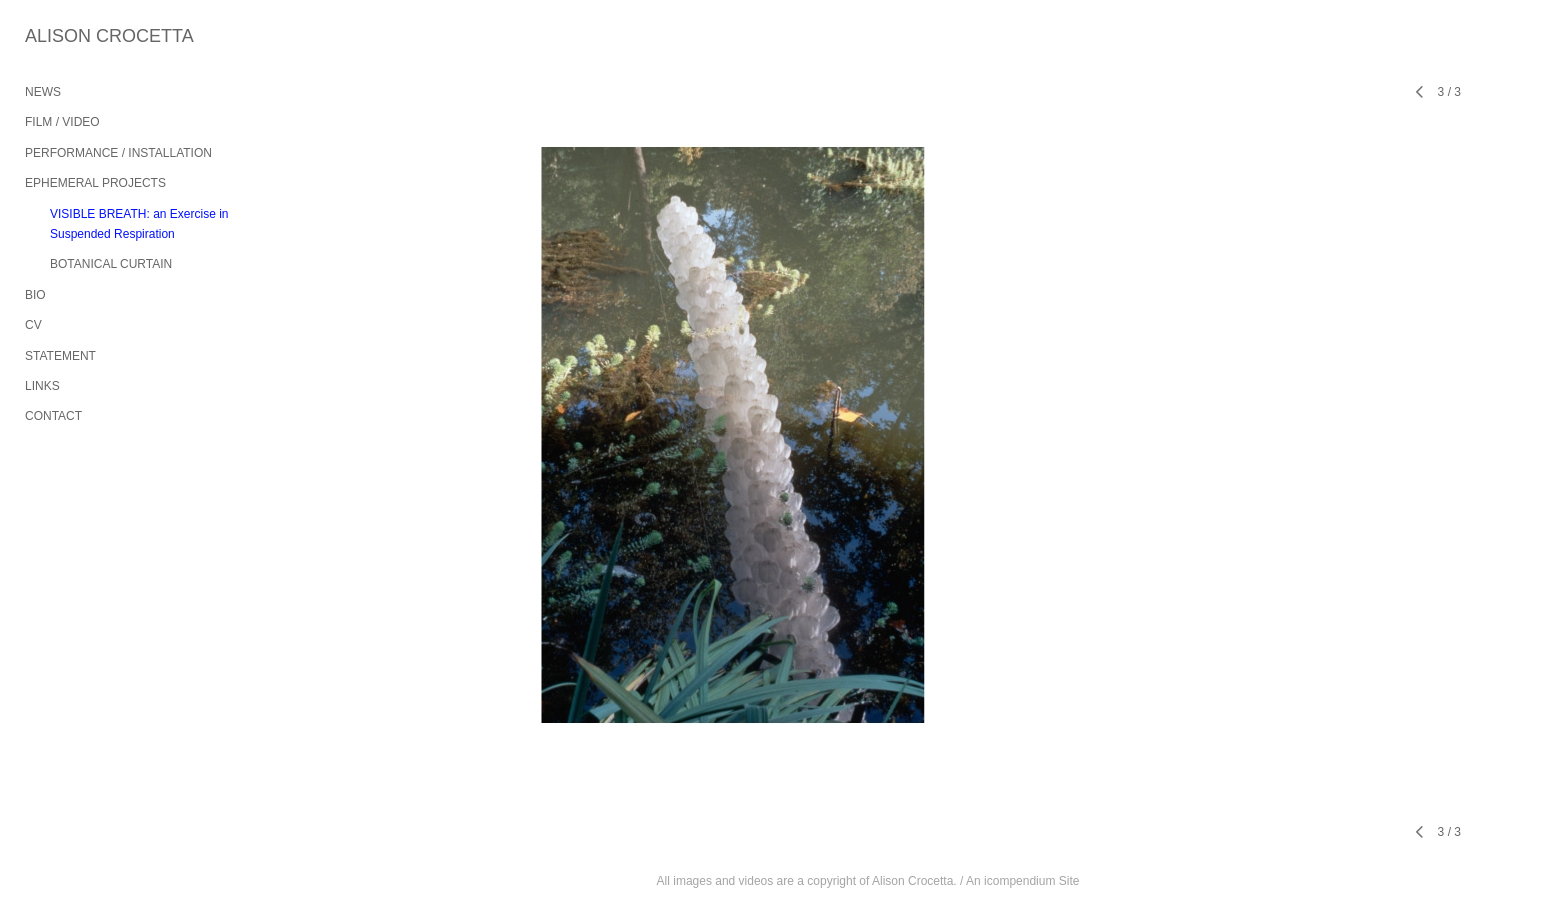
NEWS (43, 92)
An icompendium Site (1022, 881)
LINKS (42, 386)
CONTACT (53, 416)
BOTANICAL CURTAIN (111, 264)
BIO (35, 295)
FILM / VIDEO (62, 122)
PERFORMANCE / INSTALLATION (118, 153)
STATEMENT (60, 356)
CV (33, 325)
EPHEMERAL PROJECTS (95, 183)
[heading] (75, 36)
